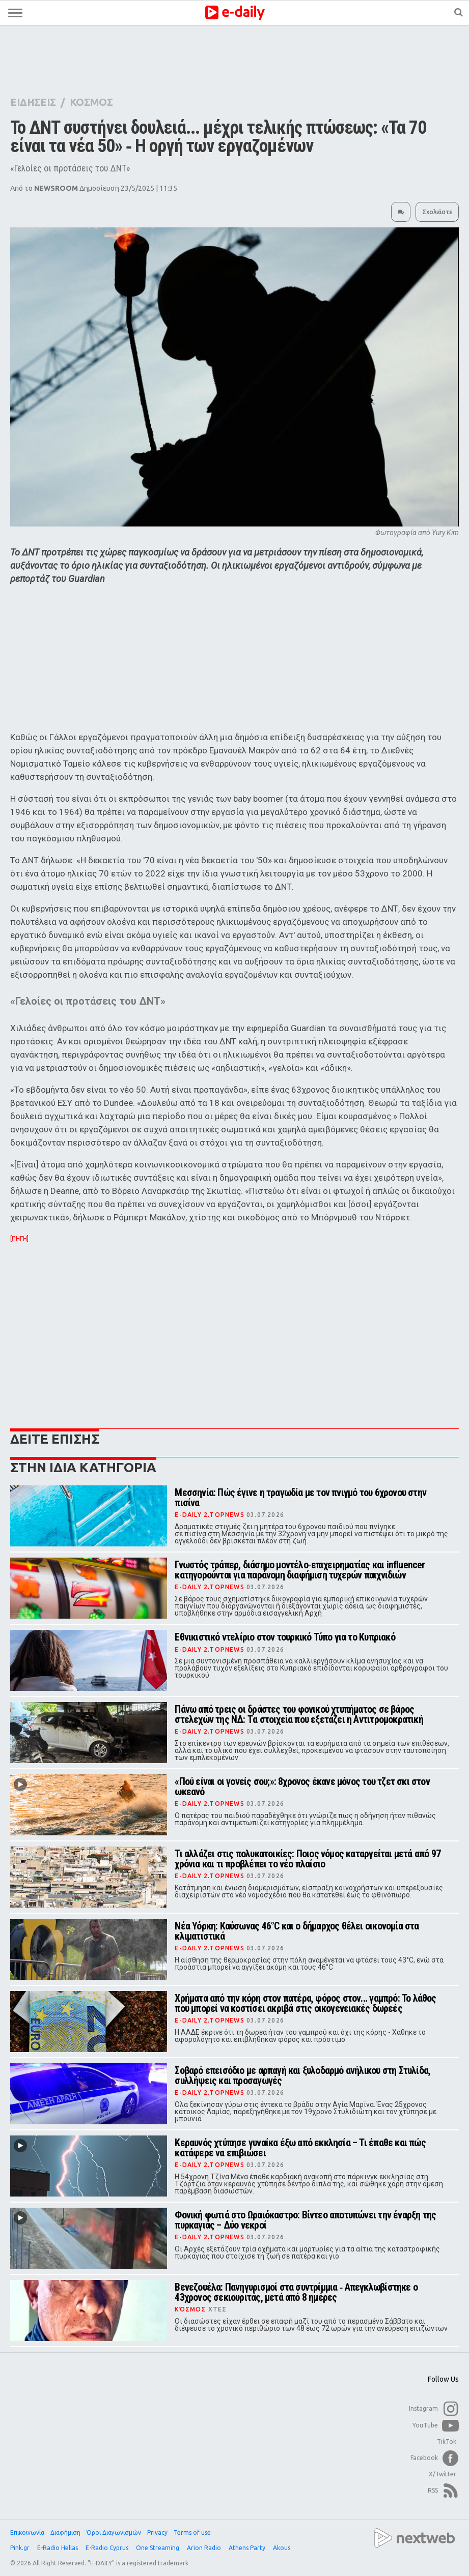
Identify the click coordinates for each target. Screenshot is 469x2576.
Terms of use (192, 2532)
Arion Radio (205, 2547)
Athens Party (248, 2547)
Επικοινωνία (27, 2532)
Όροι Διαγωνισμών (114, 2532)
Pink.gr (20, 2547)
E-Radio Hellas (58, 2547)
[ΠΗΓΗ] (19, 1238)
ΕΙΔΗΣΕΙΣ (33, 102)
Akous (282, 2547)
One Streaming (158, 2547)
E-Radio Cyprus (108, 2547)
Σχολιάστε (437, 212)
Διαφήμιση (65, 2532)
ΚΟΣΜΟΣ (91, 102)
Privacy (157, 2532)
